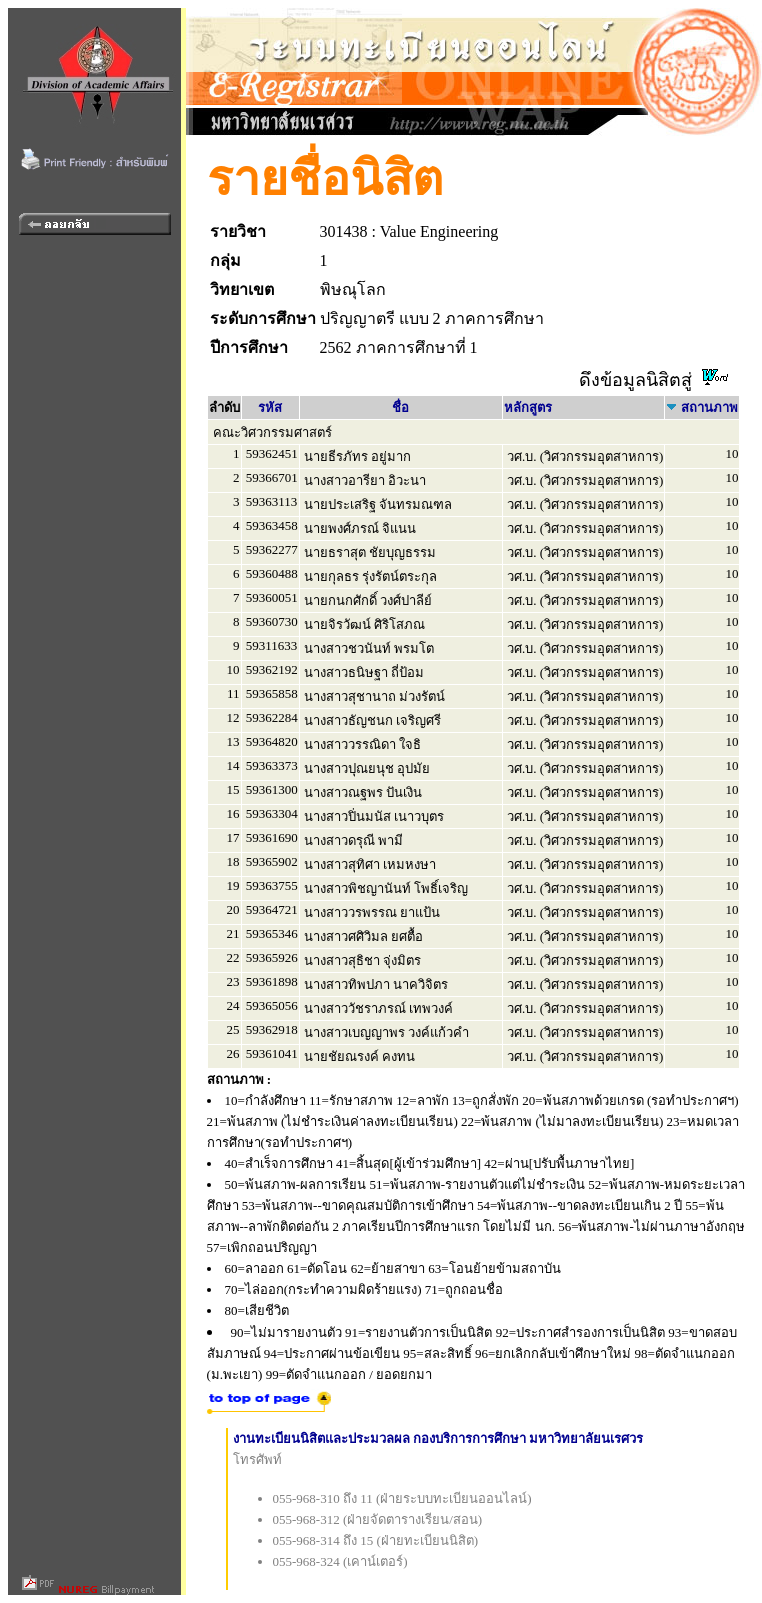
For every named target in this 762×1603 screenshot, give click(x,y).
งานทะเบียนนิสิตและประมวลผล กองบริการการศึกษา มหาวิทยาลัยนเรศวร (438, 1438)
